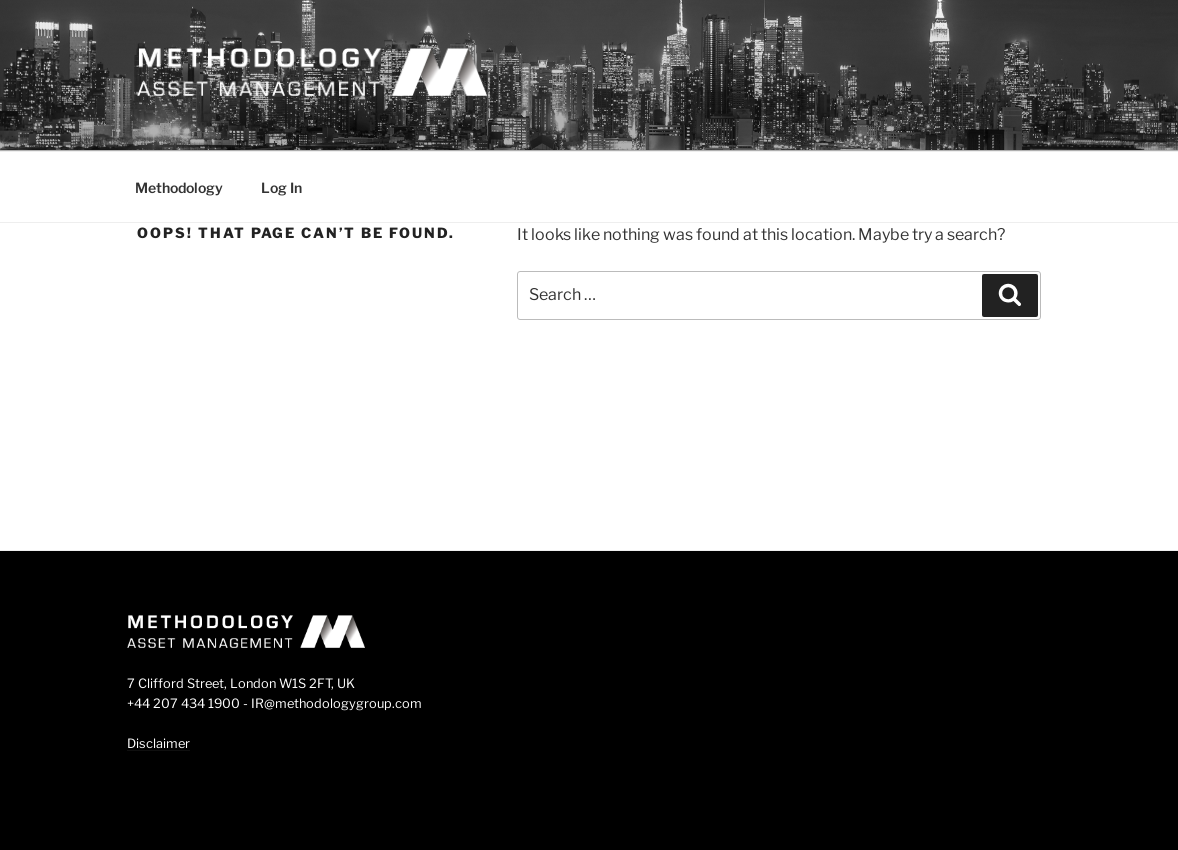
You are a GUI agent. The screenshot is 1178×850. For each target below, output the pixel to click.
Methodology (179, 187)
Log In (281, 187)
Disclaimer (158, 743)
